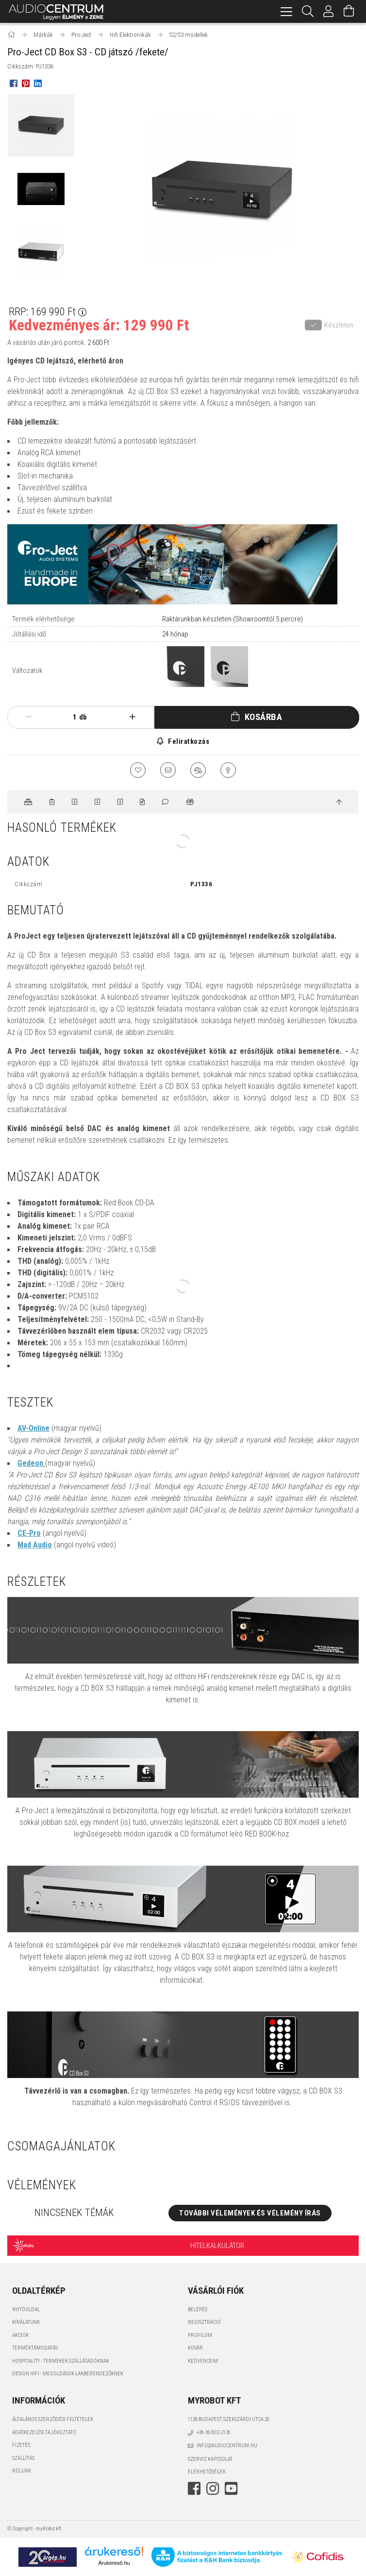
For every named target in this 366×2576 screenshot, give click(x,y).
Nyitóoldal (26, 2309)
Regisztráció (204, 2322)
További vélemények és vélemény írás (250, 2213)
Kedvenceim (203, 2361)
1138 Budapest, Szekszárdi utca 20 (228, 2419)
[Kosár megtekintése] (349, 11)
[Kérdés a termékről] (228, 770)
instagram (212, 2488)
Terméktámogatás (35, 2348)
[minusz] (28, 717)
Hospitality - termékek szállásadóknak (60, 2361)
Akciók (20, 2335)
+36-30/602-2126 (214, 2432)
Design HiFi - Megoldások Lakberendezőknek (67, 2373)
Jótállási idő (29, 634)
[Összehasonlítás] (198, 770)
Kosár (195, 2348)
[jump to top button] (339, 802)
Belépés (197, 2309)
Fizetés (21, 2445)
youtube (231, 2488)
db (83, 717)
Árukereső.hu (114, 2563)
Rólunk (21, 2471)
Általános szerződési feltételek (52, 2419)
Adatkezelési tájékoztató (44, 2432)
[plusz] (132, 717)
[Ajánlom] (168, 770)
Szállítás (23, 2458)
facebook (194, 2488)
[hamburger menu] (286, 11)
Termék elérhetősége (43, 619)
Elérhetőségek (207, 2472)
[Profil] (328, 11)
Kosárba (264, 716)
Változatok (27, 670)
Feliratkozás (188, 741)
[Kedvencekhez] (138, 770)
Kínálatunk (26, 2322)
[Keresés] (308, 11)
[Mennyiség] (69, 717)
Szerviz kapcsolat (210, 2459)
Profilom (200, 2335)
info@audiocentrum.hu (227, 2445)
